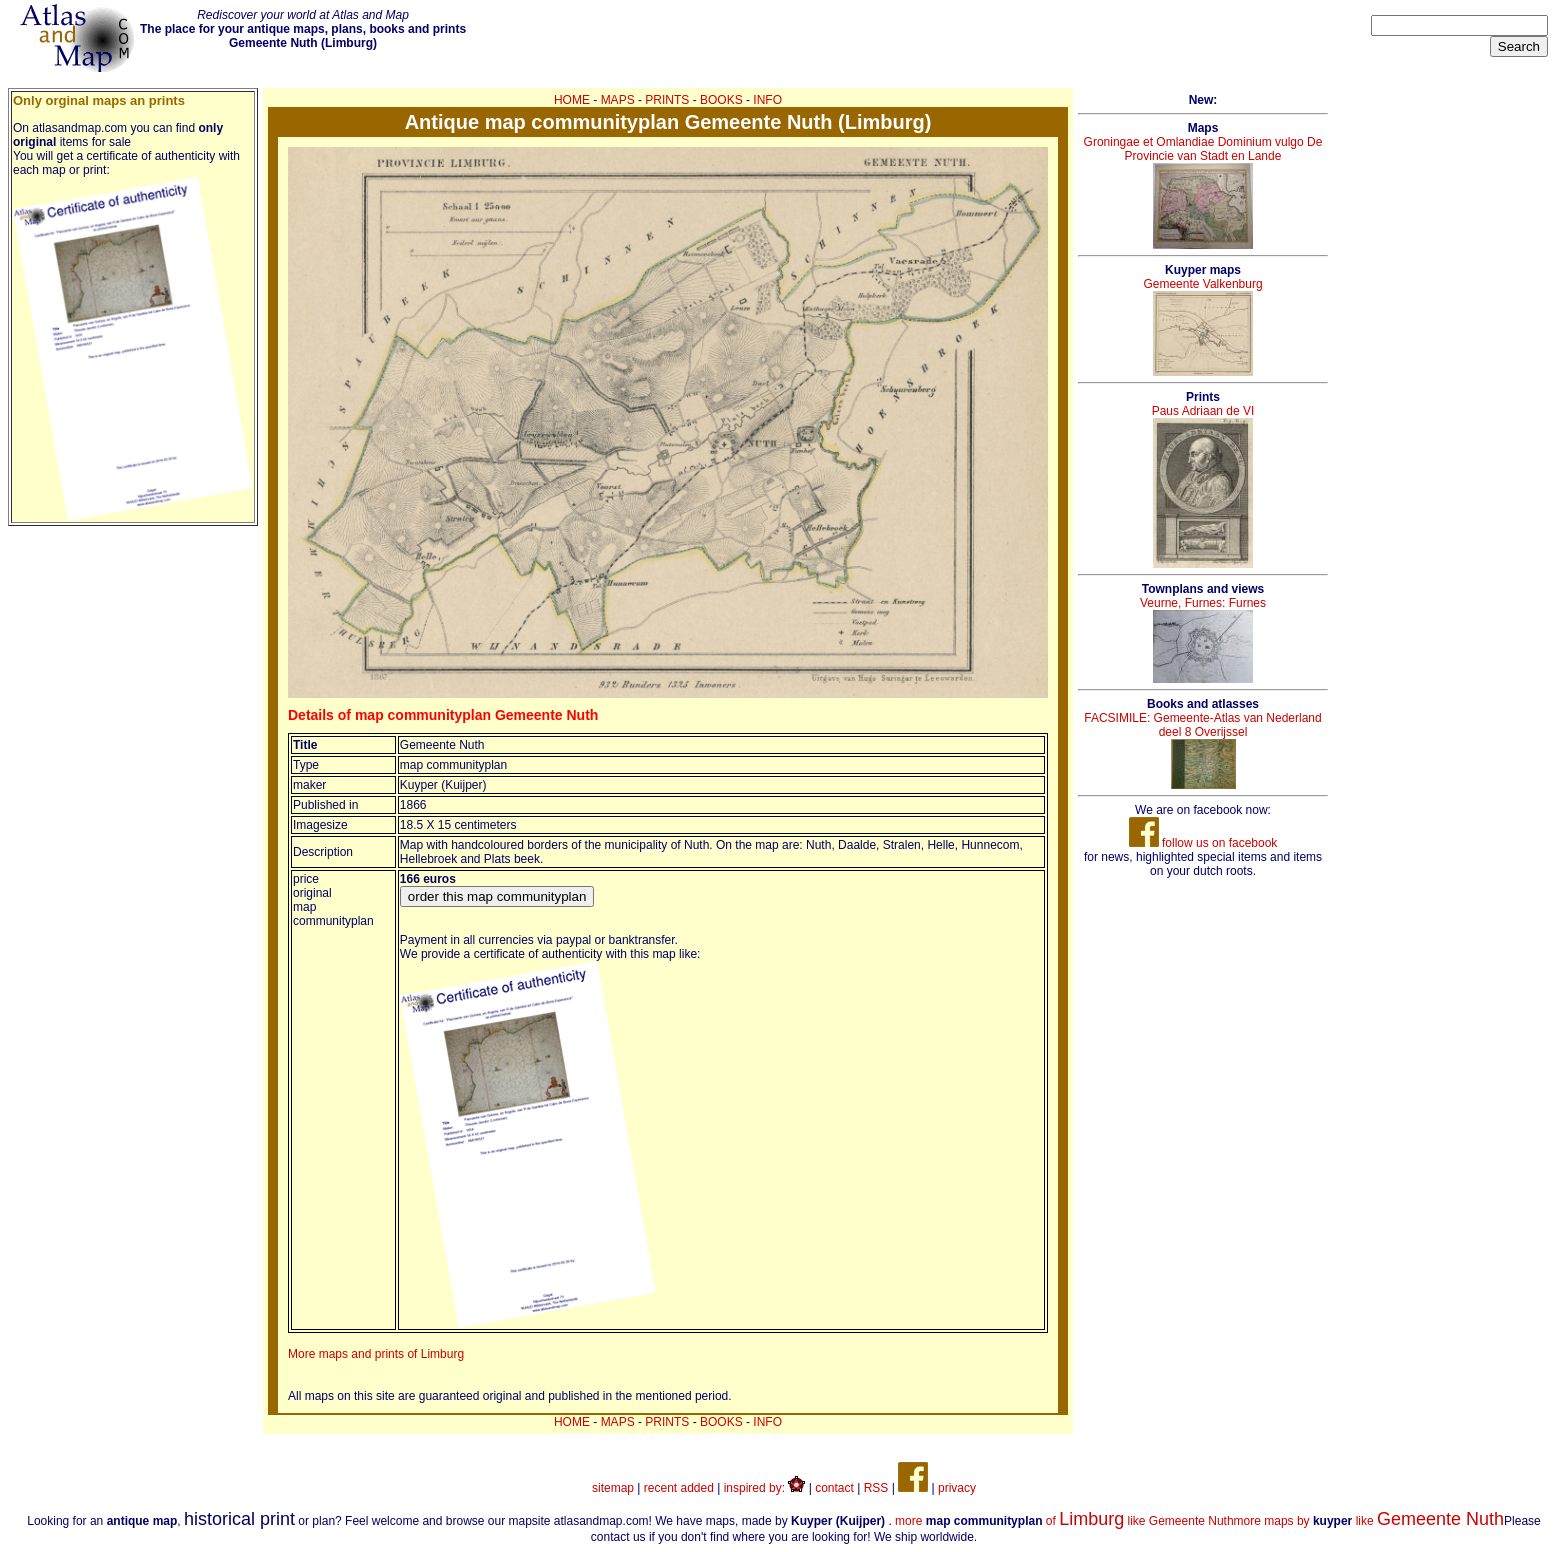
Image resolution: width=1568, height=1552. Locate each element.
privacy (957, 1488)
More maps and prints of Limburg (376, 1354)
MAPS (618, 100)
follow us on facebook (1203, 843)
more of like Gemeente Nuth (1064, 1521)
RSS (876, 1488)
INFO (767, 100)
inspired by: (765, 1488)
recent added (679, 1488)
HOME (572, 100)
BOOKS (721, 100)
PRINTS (667, 100)
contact (834, 1488)
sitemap (613, 1488)
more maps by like (1369, 1521)
